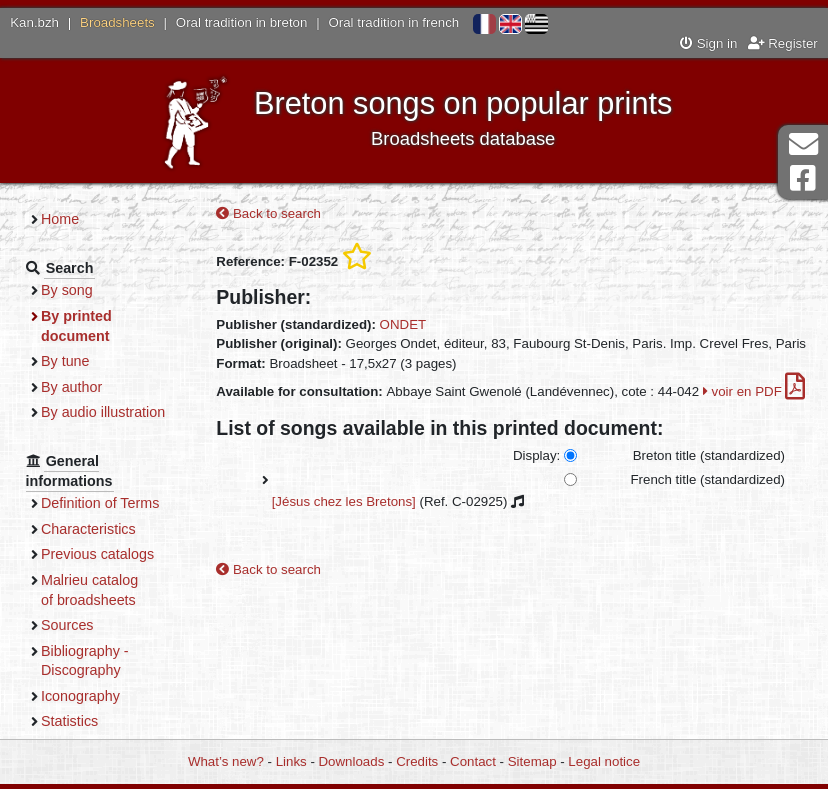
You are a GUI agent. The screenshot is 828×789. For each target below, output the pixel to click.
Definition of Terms (100, 503)
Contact (473, 761)
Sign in (708, 43)
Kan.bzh (34, 22)
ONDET (403, 324)
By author (71, 387)
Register (783, 43)
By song (67, 290)
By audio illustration (103, 412)
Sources (67, 625)
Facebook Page (803, 178)
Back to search (268, 213)
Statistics (69, 721)
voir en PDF (754, 391)
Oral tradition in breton (242, 22)
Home (60, 219)
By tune (65, 361)
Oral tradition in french (393, 22)
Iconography (80, 696)
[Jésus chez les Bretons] (344, 501)
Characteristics (88, 529)
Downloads (352, 761)
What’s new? (226, 761)
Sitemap (532, 761)
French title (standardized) (708, 479)
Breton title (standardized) (709, 455)
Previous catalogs (97, 554)
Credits (417, 761)
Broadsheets (117, 22)
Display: (536, 455)
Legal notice (604, 761)
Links (291, 761)
